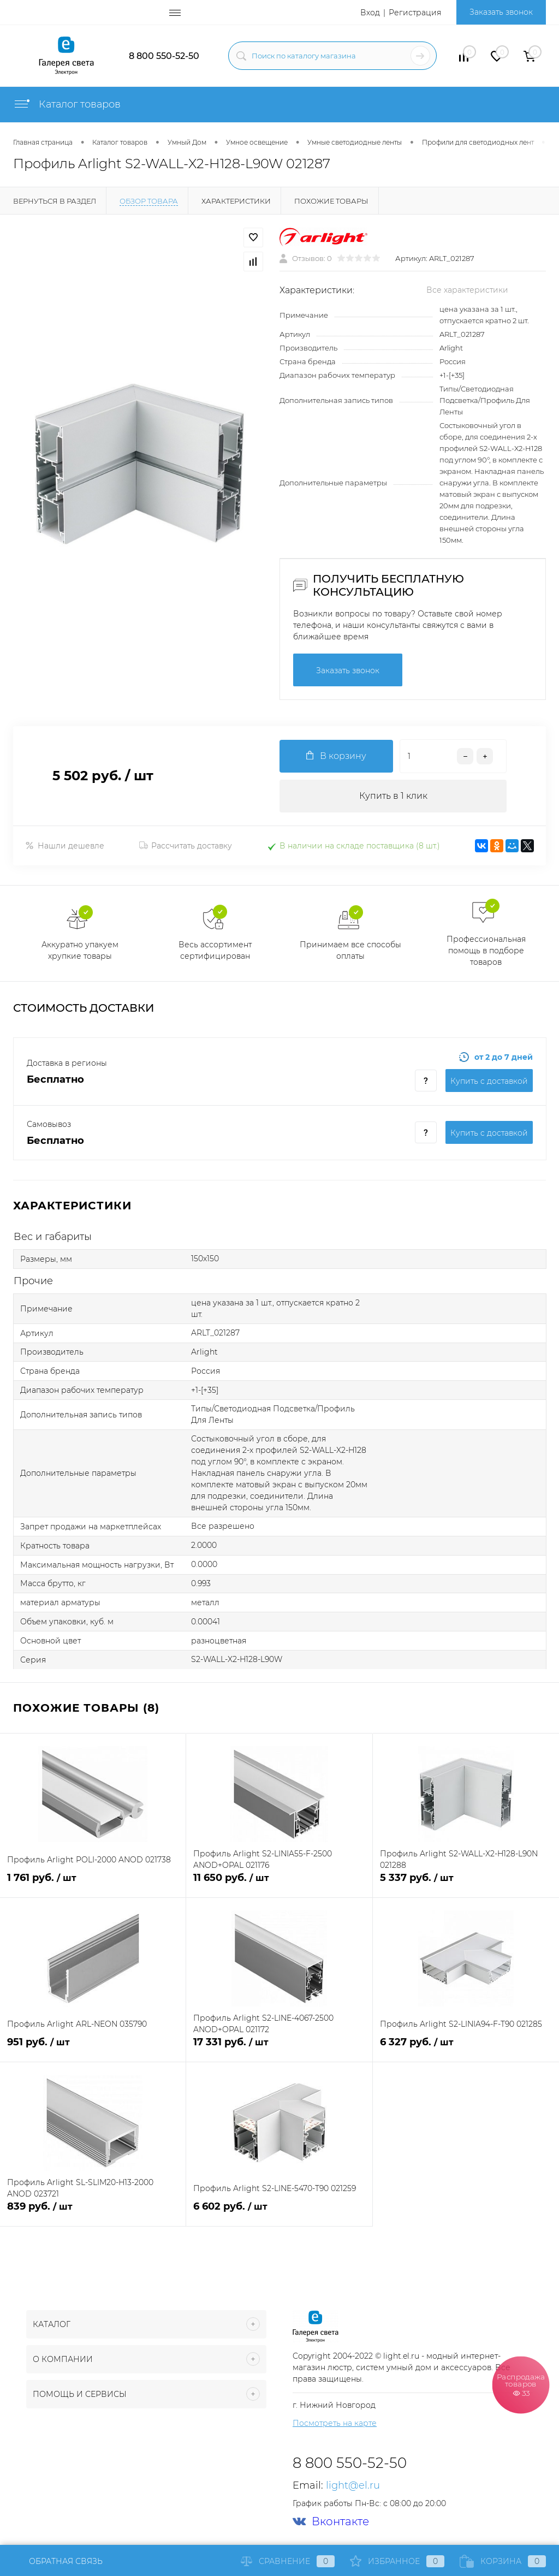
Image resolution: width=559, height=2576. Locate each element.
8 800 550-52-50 (164, 56)
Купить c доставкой (489, 1081)
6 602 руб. (279, 2212)
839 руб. (93, 2212)
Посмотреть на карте (335, 2423)
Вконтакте (331, 2521)
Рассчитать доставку (185, 846)
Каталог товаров (67, 104)
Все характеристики (467, 290)
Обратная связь (58, 2561)
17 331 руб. (279, 2048)
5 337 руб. (466, 1884)
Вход (370, 12)
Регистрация (415, 12)
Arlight (451, 347)
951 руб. (93, 2048)
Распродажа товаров (520, 2384)
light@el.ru (353, 2485)
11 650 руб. (279, 1884)
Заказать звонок (501, 12)
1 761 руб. (93, 1884)
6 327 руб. (466, 2048)
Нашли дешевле (64, 846)
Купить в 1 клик (393, 796)
